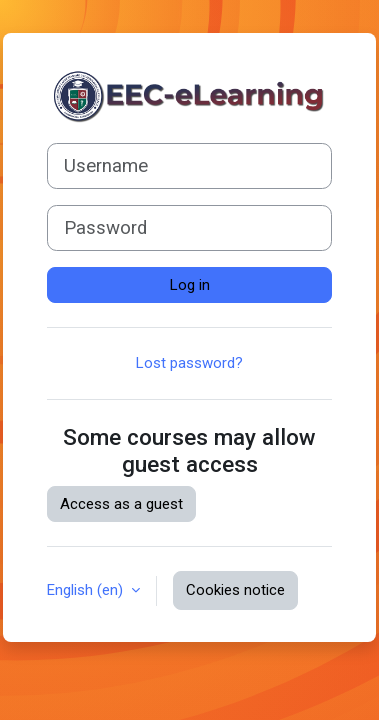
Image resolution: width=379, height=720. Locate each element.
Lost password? (189, 363)
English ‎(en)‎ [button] (87, 590)
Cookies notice (235, 590)
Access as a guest (121, 504)
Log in (190, 285)
